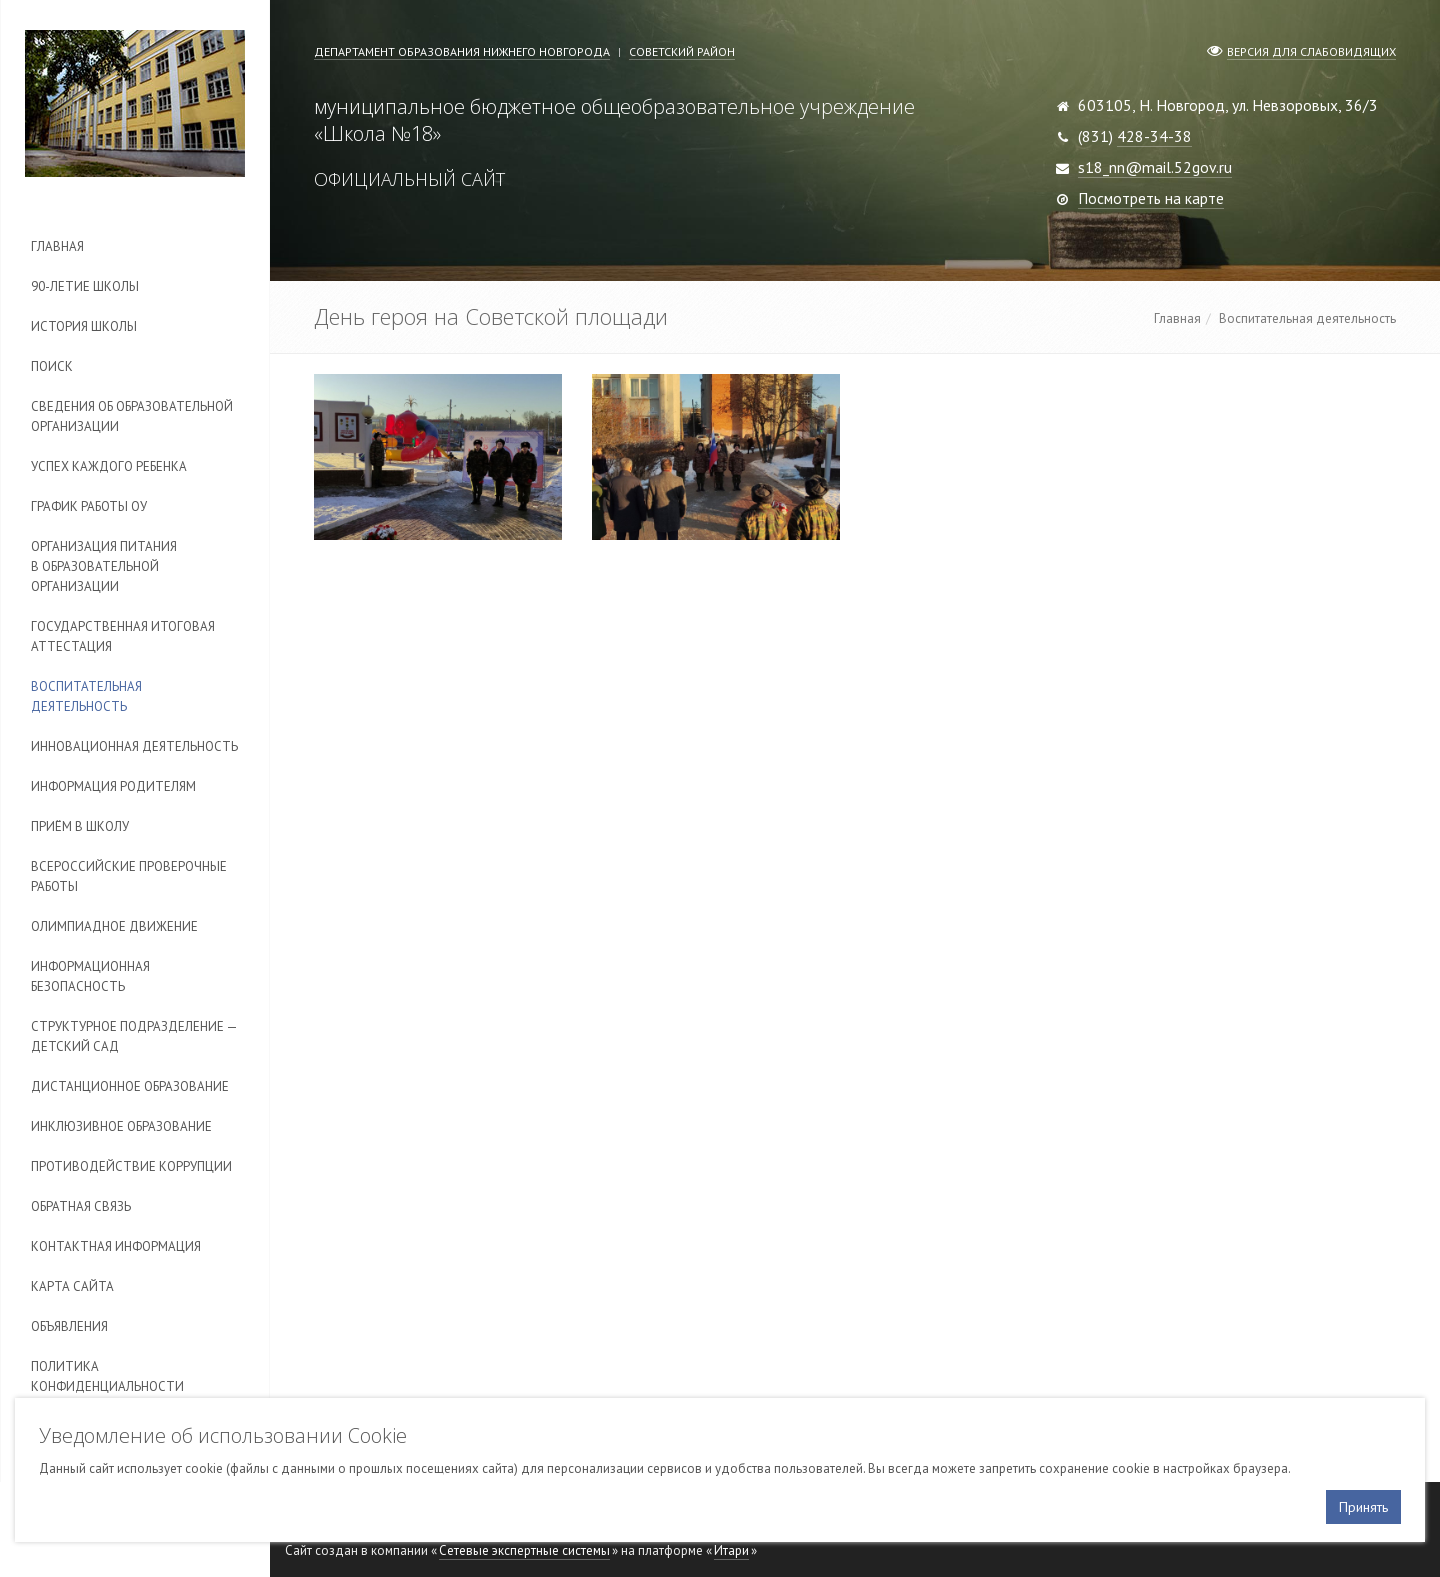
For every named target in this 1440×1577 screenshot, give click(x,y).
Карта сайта (72, 1286)
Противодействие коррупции (131, 1166)
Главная (57, 246)
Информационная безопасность (90, 976)
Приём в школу (80, 826)
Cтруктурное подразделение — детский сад (134, 1036)
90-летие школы (85, 286)
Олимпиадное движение (114, 926)
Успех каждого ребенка (109, 466)
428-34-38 (1154, 136)
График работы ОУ (89, 506)
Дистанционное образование (130, 1086)
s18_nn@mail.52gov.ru (1155, 167)
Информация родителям (113, 786)
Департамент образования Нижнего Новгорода (462, 51)
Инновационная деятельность (134, 746)
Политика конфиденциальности (107, 1376)
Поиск (52, 366)
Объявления (69, 1326)
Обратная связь (81, 1206)
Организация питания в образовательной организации (104, 566)
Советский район (682, 51)
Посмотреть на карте (1151, 198)
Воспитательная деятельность (86, 696)
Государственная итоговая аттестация (123, 636)
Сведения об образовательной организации (132, 416)
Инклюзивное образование (121, 1126)
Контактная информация (116, 1246)
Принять (1363, 1507)
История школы (84, 326)
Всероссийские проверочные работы (129, 876)
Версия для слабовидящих (1311, 51)
